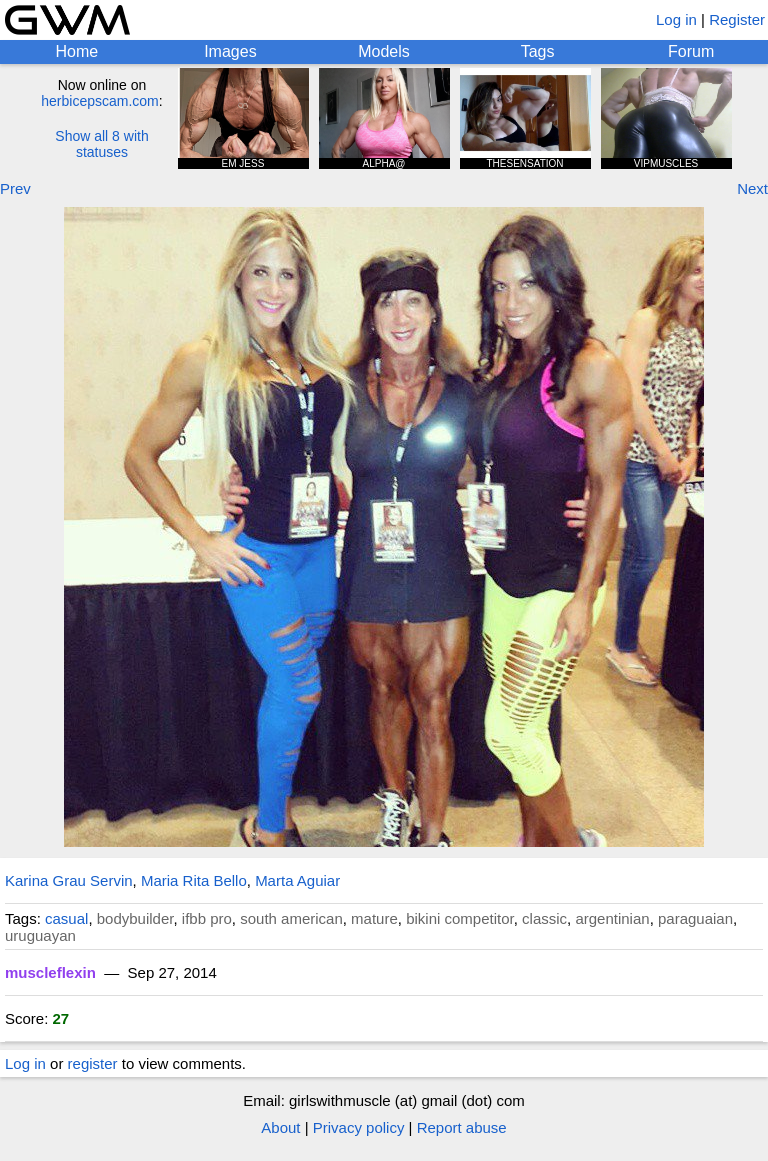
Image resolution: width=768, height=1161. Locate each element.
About (280, 1127)
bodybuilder (135, 918)
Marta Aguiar (297, 880)
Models (384, 51)
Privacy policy (359, 1127)
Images (230, 51)
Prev (15, 188)
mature (374, 918)
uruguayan (40, 935)
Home (76, 51)
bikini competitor (460, 918)
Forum (691, 51)
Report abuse (462, 1127)
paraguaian (695, 918)
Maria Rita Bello (194, 880)
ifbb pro (207, 918)
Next (752, 188)
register (93, 1063)
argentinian (612, 918)
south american (291, 918)
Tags (538, 51)
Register (737, 19)
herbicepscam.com (100, 101)
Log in (676, 19)
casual (66, 918)
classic (544, 918)
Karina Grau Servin (69, 880)
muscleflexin (50, 972)
